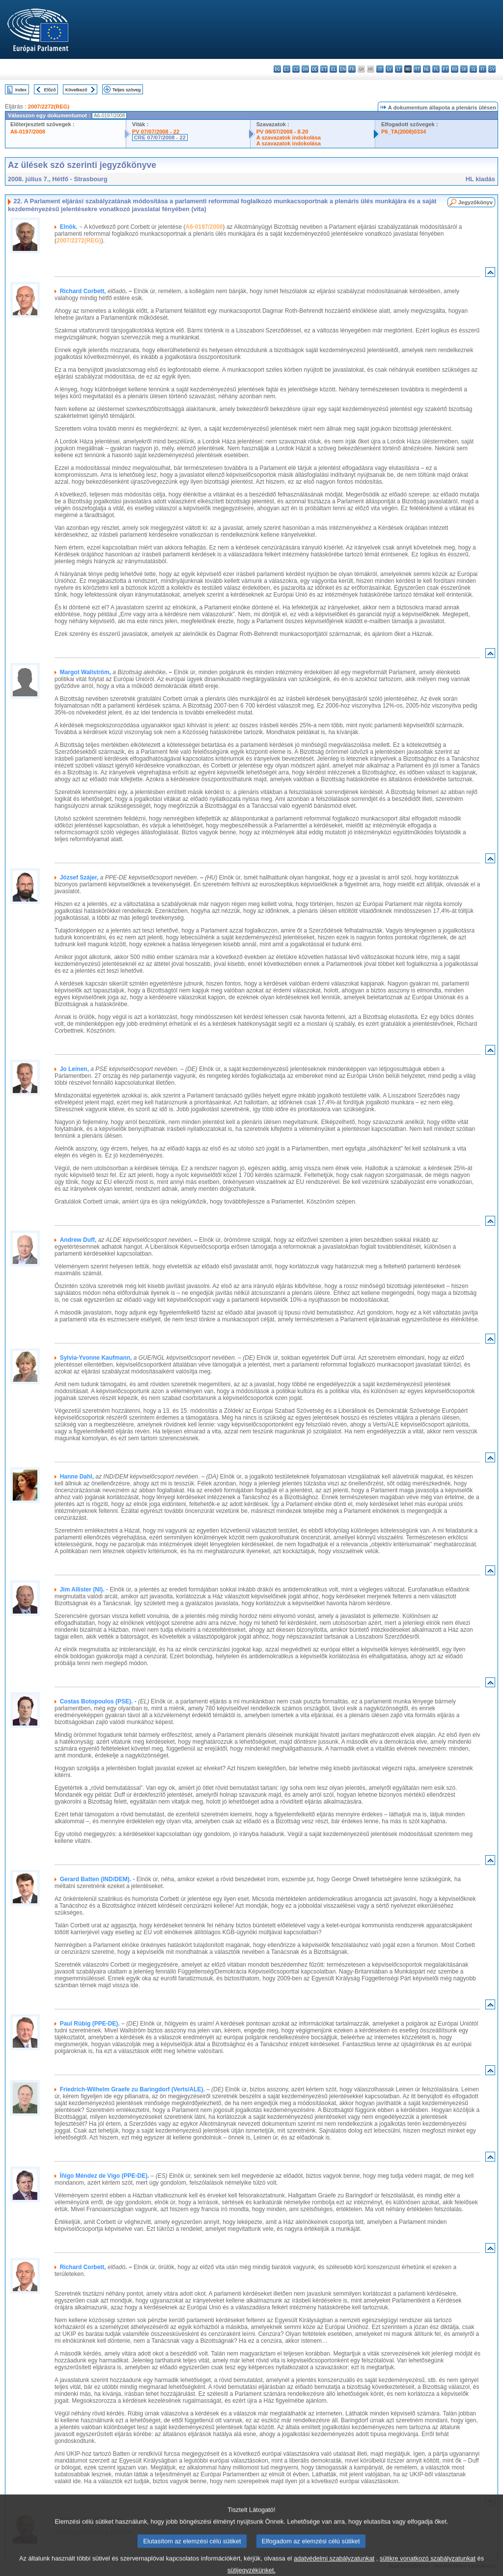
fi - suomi (482, 69)
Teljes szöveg (126, 89)
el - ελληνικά (333, 69)
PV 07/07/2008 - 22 (155, 132)
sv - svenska (492, 69)
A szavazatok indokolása (288, 137)
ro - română (454, 69)
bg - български (277, 69)
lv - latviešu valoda (389, 69)
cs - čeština (296, 69)
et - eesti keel (324, 69)
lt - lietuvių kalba (398, 69)
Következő (76, 89)
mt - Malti (417, 69)
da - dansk (305, 69)
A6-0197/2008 (27, 132)
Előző (50, 89)
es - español (286, 69)
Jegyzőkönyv (475, 202)
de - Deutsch (314, 69)
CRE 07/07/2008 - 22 (160, 137)
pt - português (445, 69)
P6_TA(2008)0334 (403, 132)
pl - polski (436, 69)
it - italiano (380, 69)
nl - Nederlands (426, 69)
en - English (342, 69)
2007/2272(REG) (49, 107)
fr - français (352, 69)
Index (21, 89)
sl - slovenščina (473, 69)
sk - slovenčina (464, 69)
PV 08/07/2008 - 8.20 (282, 132)
